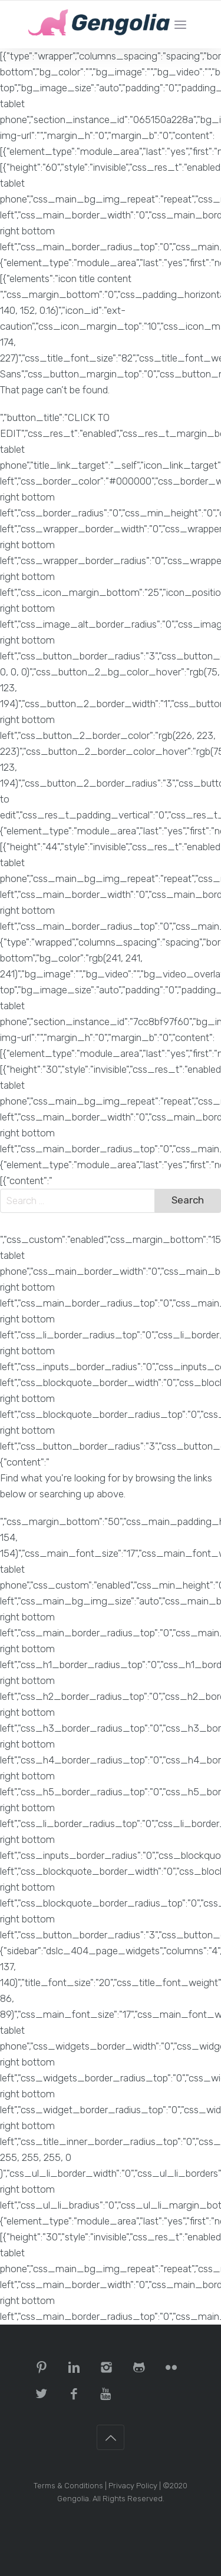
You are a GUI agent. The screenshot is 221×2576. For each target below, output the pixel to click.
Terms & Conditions (68, 2485)
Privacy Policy (132, 2485)
